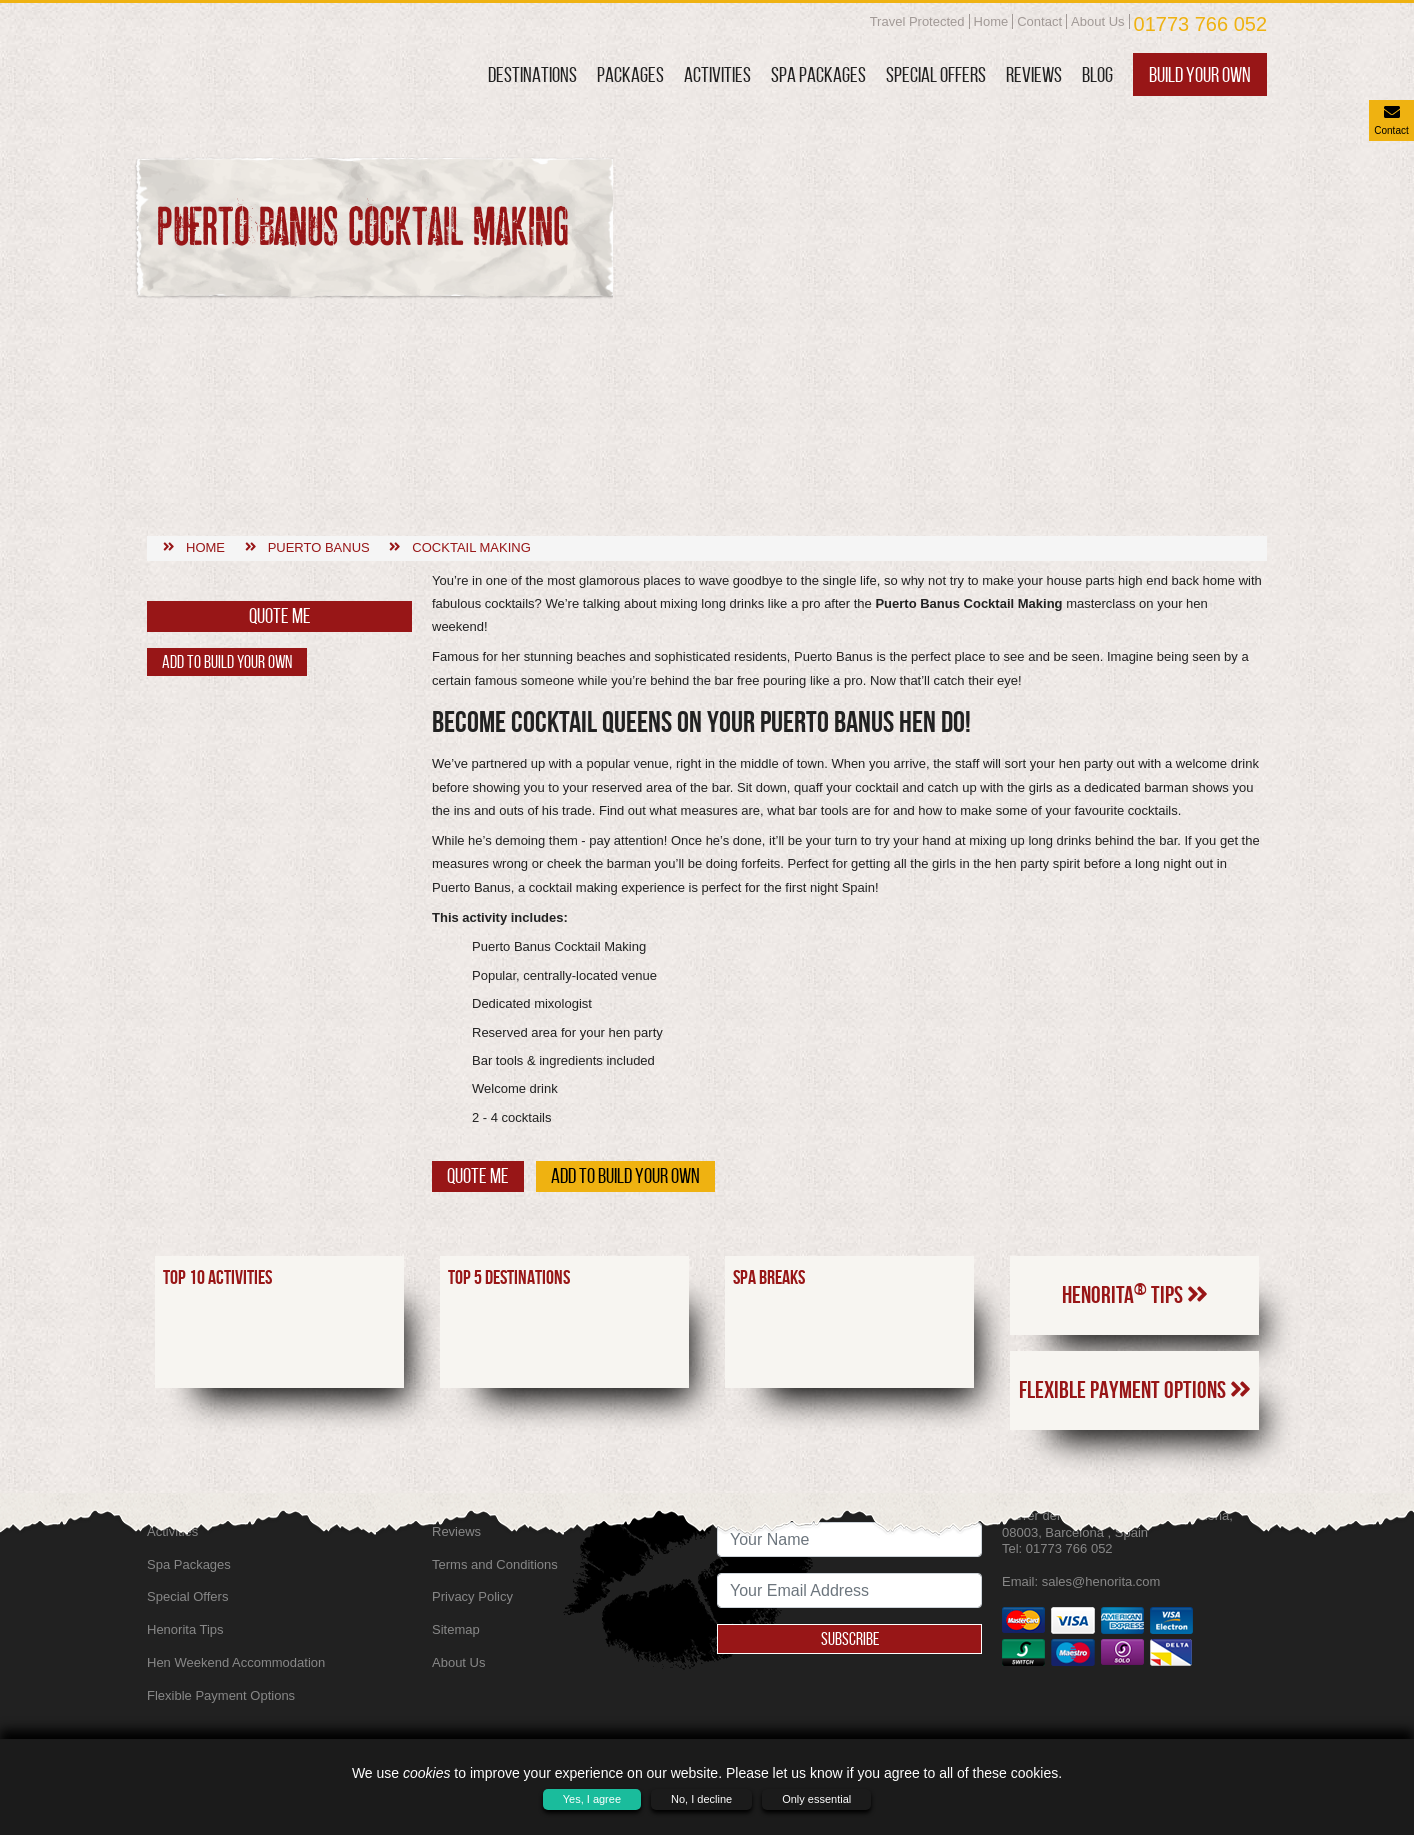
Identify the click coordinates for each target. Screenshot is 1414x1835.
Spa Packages (818, 74)
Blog (1097, 74)
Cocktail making (471, 415)
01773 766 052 (1200, 24)
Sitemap (456, 1629)
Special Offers (936, 74)
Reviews (1034, 74)
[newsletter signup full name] (849, 1539)
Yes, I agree (592, 1799)
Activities (717, 74)
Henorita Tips (1135, 1162)
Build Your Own (1200, 74)
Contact (1039, 21)
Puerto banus (319, 415)
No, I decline (701, 1799)
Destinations (532, 74)
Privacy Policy (472, 1596)
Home (991, 21)
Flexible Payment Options (1135, 1259)
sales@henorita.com (1101, 1581)
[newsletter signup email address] (849, 1590)
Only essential (816, 1799)
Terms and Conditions (495, 1564)
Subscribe (850, 1639)
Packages (630, 74)
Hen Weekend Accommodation (236, 1662)
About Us (1097, 21)
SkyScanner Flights (488, 1498)
